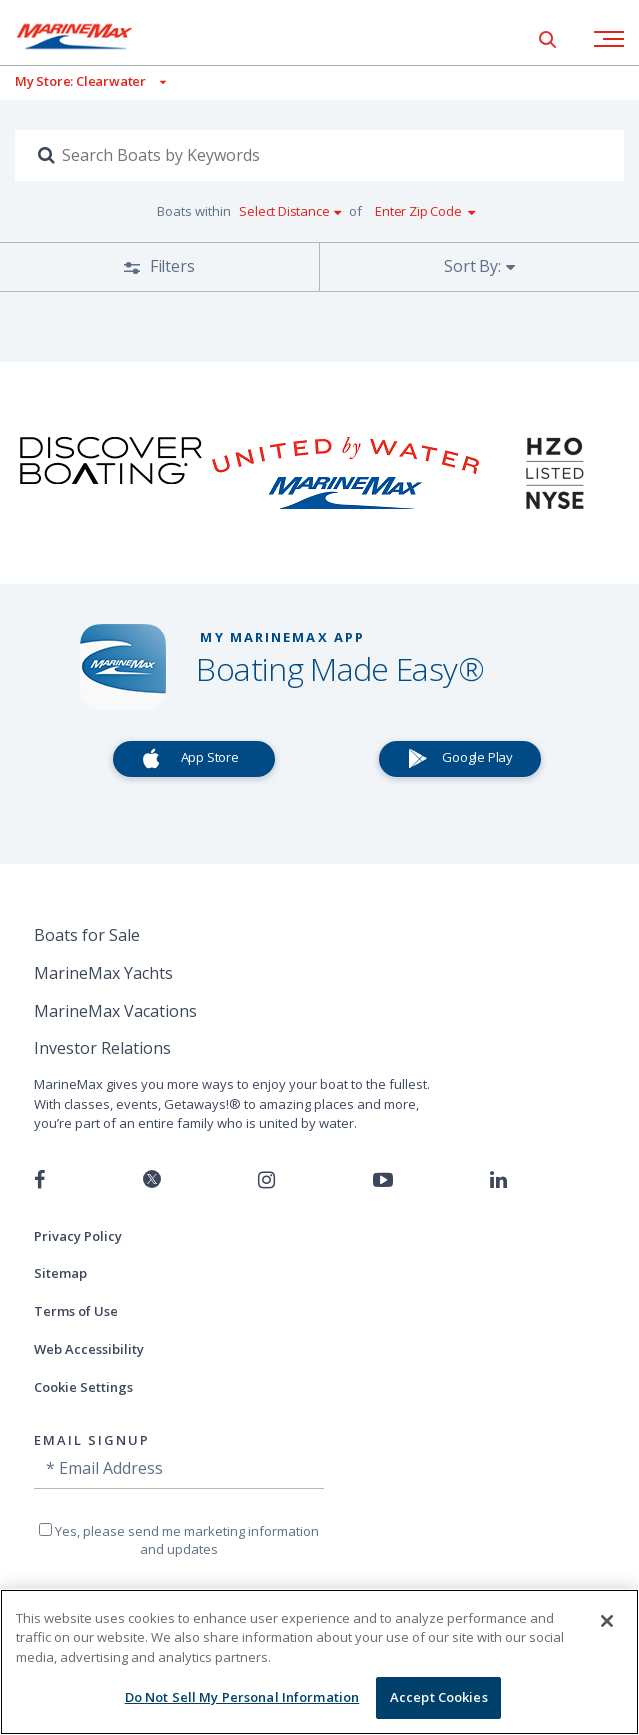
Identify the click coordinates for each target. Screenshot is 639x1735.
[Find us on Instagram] (266, 1180)
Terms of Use (76, 1311)
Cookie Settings (83, 1387)
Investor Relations (102, 1048)
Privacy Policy (78, 1236)
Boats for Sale (87, 935)
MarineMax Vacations (115, 1011)
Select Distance (284, 211)
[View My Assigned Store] (83, 81)
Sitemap (60, 1273)
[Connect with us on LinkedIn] (498, 1180)
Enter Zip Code (418, 211)
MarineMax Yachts (103, 973)
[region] (319, 1662)
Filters (170, 266)
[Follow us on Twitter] (152, 1180)
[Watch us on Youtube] (383, 1180)
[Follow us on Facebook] (39, 1180)
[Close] (607, 1621)
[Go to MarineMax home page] (90, 36)
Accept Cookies (439, 1697)
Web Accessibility (89, 1349)
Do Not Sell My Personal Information (242, 1697)
